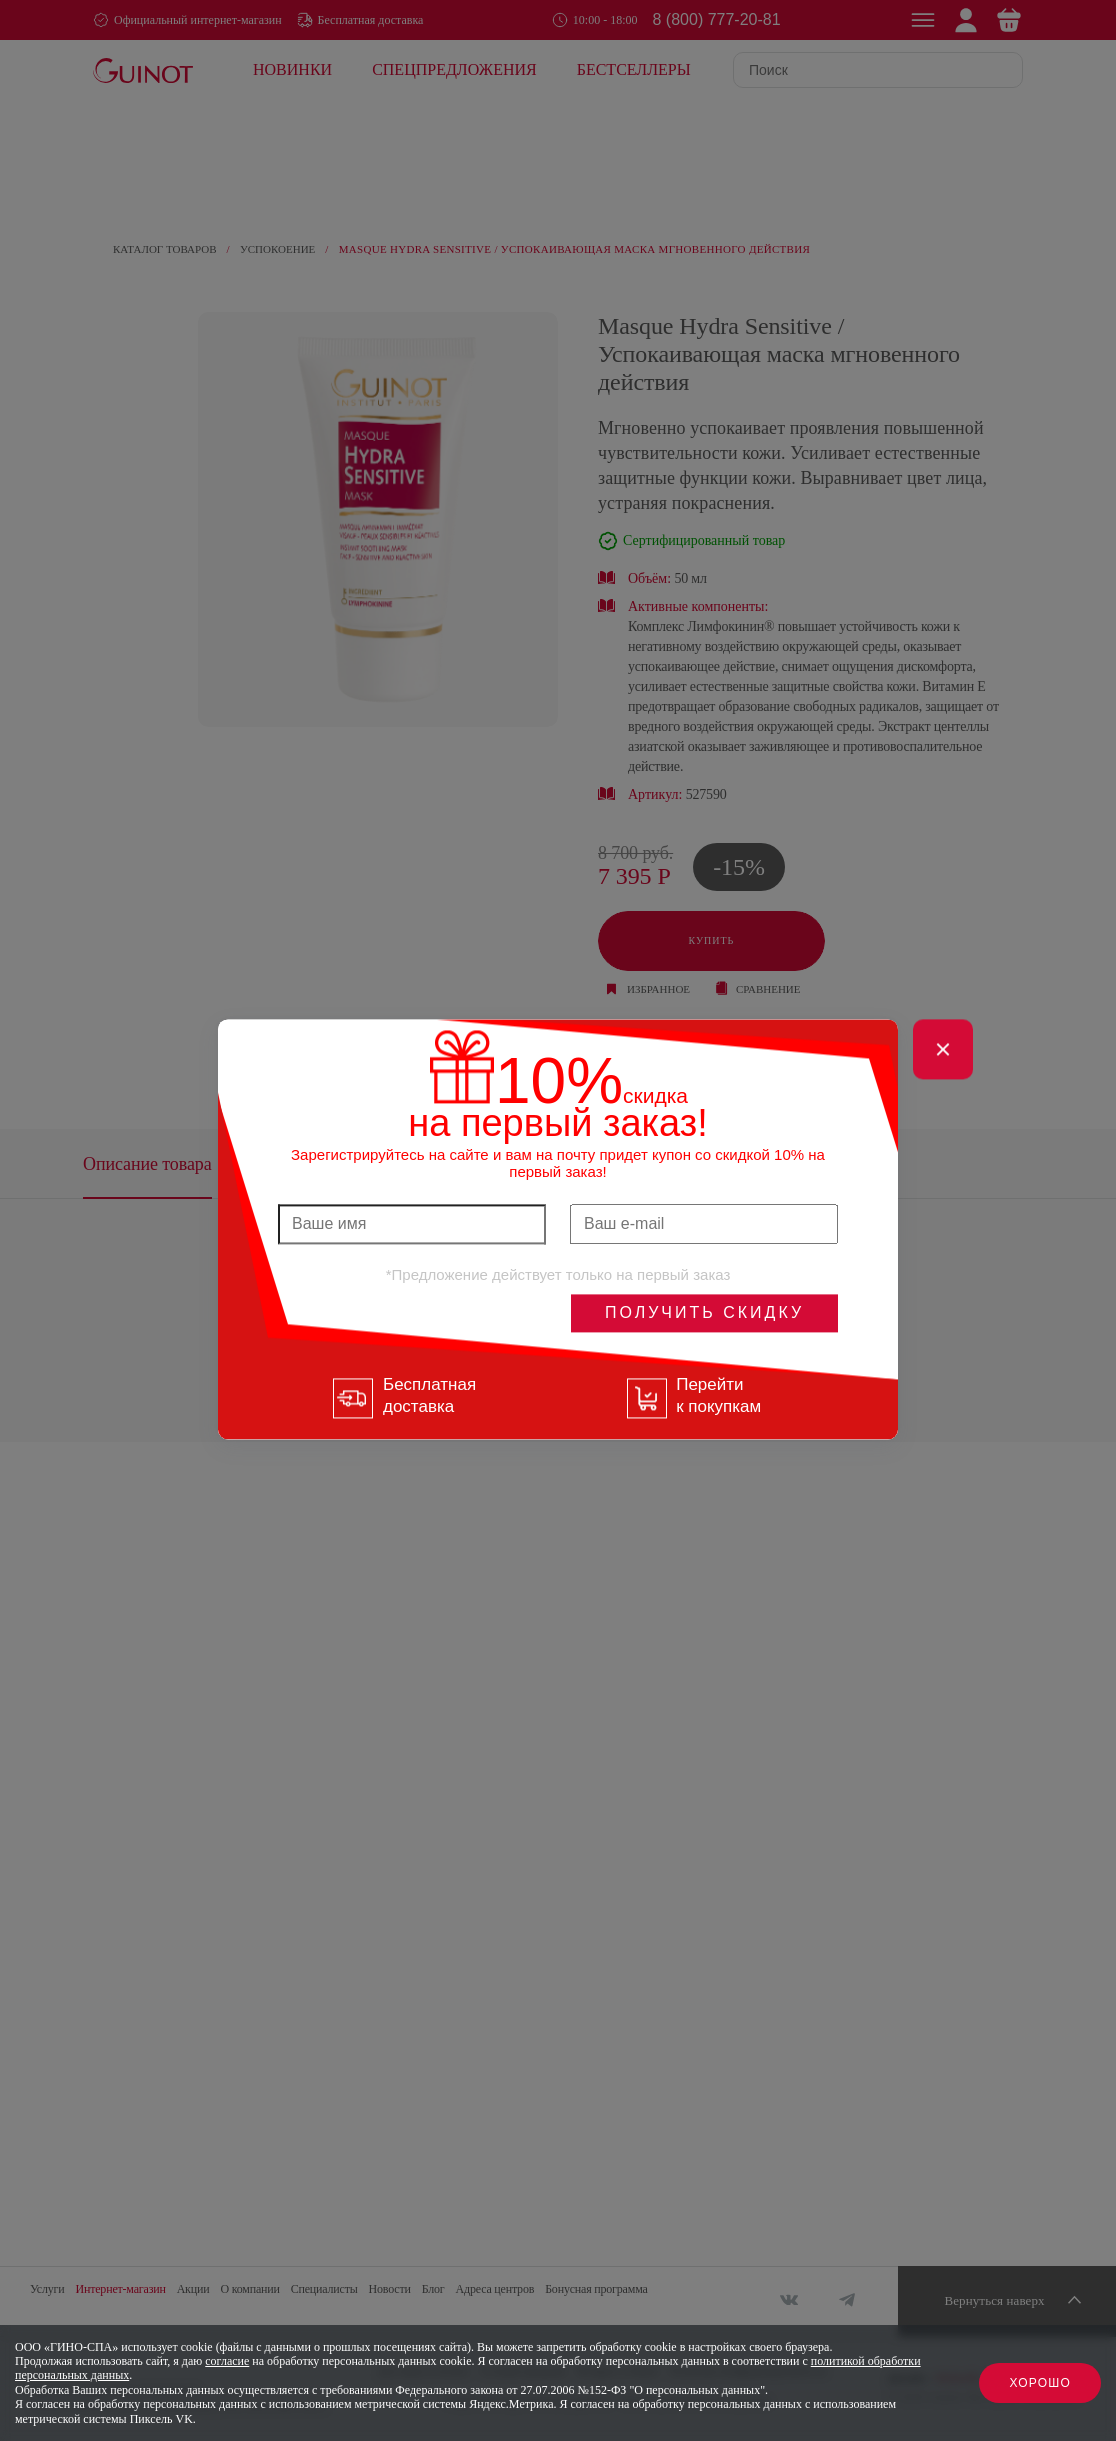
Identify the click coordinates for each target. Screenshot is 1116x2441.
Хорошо (1040, 2383)
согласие (227, 2361)
